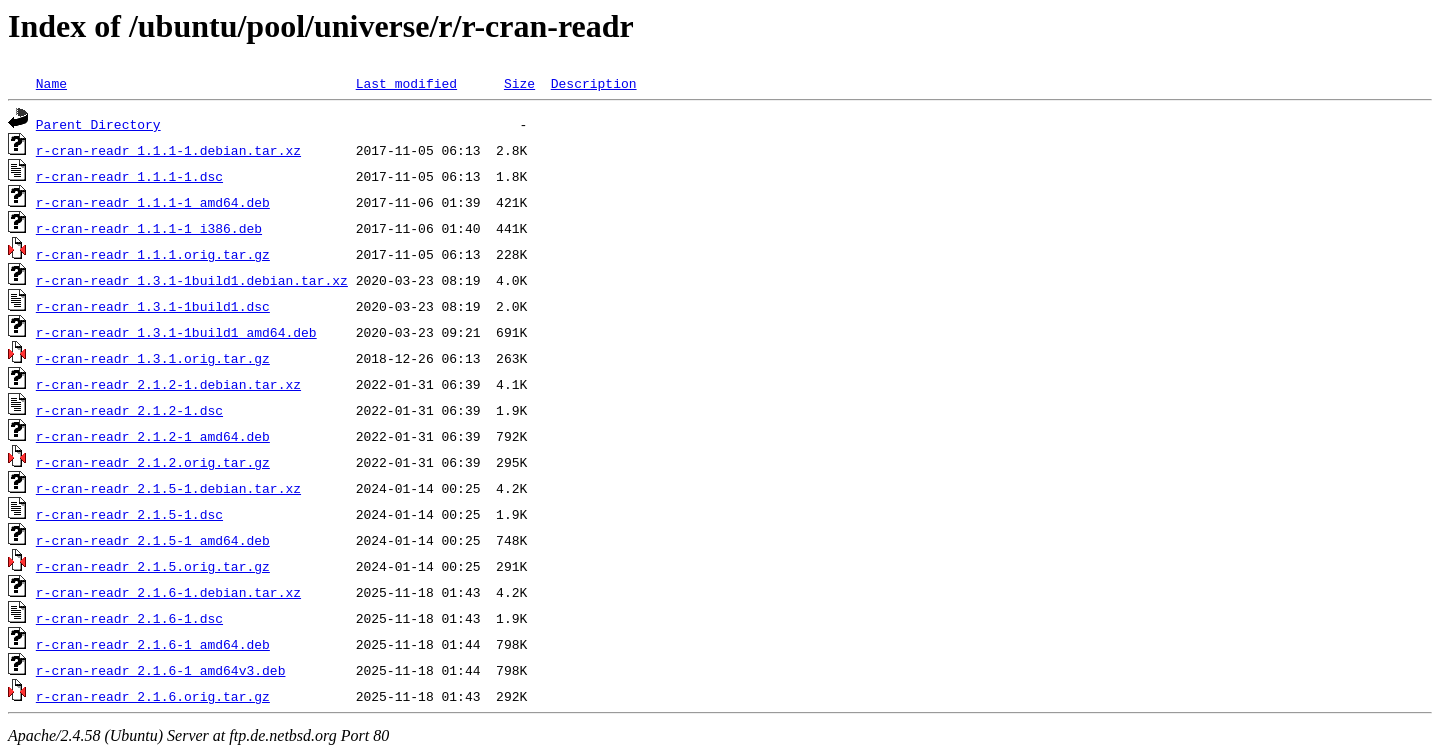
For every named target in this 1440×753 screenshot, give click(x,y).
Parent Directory (98, 124)
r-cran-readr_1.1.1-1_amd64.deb (153, 202)
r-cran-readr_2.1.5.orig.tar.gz (153, 566)
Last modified (406, 83)
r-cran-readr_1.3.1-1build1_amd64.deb (176, 332)
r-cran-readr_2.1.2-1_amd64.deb (153, 436)
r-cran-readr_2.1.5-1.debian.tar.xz (168, 488)
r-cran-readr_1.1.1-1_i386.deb (149, 228)
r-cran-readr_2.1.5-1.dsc (129, 514)
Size (519, 83)
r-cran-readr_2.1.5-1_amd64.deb (153, 540)
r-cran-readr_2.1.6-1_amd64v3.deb (161, 670)
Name (51, 83)
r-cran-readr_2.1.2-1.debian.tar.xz (168, 384)
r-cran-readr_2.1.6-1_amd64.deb (153, 644)
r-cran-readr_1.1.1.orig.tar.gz (153, 254)
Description (594, 83)
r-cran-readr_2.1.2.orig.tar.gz (153, 462)
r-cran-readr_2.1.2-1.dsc (129, 410)
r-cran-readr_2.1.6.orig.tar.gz (153, 696)
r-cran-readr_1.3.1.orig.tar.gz (153, 358)
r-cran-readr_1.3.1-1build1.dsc (153, 306)
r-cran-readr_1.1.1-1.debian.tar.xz (168, 150)
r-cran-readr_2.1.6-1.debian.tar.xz (168, 592)
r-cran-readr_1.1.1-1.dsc (129, 176)
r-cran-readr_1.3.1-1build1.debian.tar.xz (192, 280)
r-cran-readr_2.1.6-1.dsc (129, 618)
